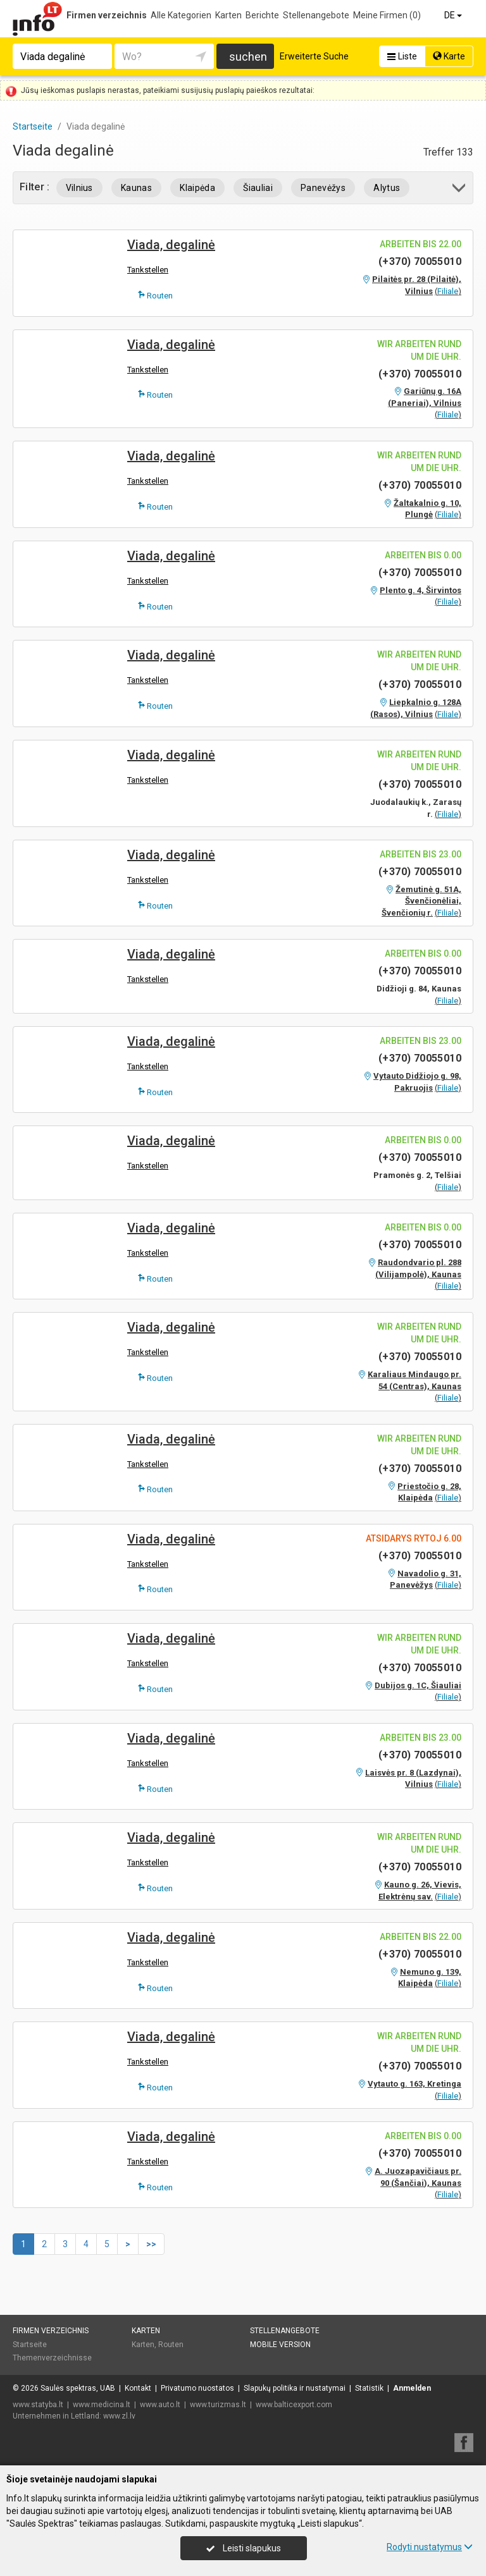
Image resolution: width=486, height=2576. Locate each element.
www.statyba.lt (38, 2404)
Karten (228, 15)
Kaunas (136, 188)
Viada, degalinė (171, 244)
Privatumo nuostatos (197, 2388)
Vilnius (79, 188)
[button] (460, 190)
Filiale (447, 291)
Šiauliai (258, 188)
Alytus (386, 188)
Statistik (369, 2388)
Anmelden (412, 2388)
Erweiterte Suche (314, 56)
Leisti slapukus (243, 2548)
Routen (155, 295)
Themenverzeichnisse (52, 2357)
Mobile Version (280, 2344)
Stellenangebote (316, 15)
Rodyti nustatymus (430, 2547)
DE (454, 15)
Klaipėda (197, 188)
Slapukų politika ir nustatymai (295, 2388)
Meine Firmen (387, 15)
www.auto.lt (160, 2404)
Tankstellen (147, 269)
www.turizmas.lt (218, 2404)
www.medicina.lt (101, 2404)
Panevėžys (323, 188)
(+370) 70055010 (419, 261)
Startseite (30, 2344)
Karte (449, 56)
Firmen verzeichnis (106, 15)
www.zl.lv (119, 2416)
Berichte (262, 15)
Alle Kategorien (181, 15)
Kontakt (138, 2388)
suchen (248, 56)
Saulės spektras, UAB (77, 2388)
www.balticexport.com (294, 2404)
